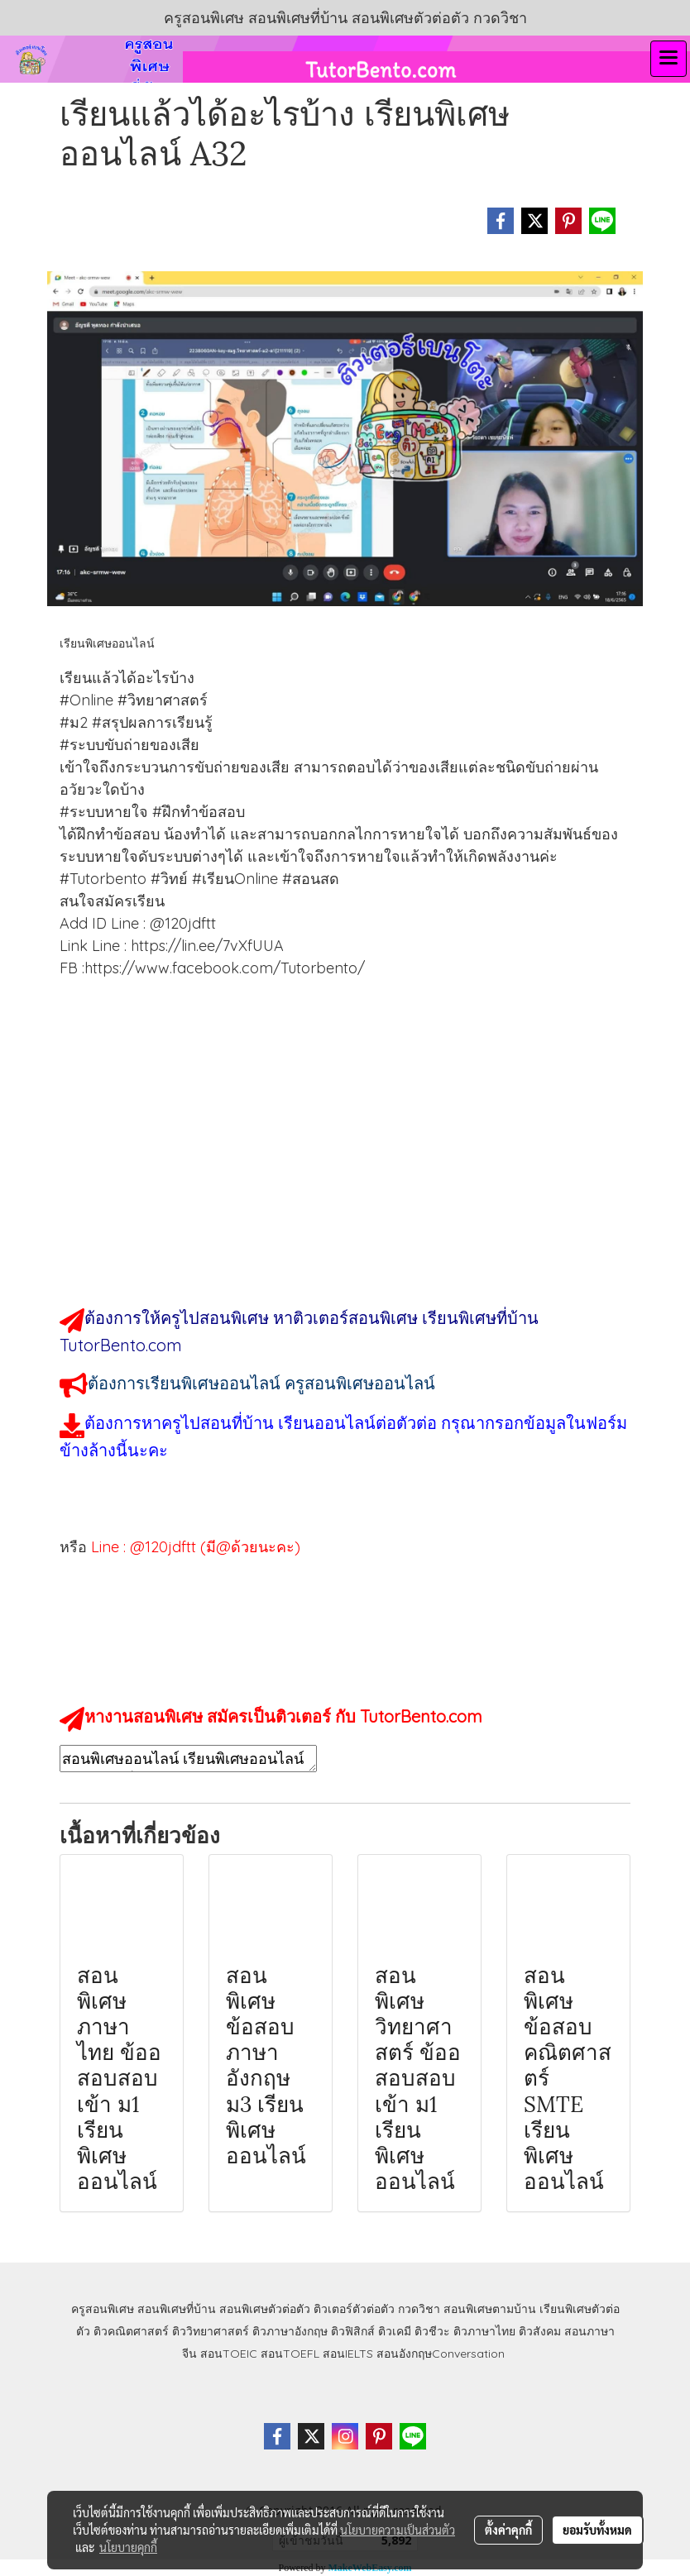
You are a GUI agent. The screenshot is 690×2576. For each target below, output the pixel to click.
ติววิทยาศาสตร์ (210, 2331)
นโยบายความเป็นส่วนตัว (397, 2529)
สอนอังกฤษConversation (440, 2353)
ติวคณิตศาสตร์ (131, 2331)
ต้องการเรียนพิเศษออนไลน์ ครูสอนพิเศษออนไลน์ (261, 1383)
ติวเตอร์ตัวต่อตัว (354, 2308)
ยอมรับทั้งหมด (597, 2529)
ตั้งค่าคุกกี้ (508, 2529)
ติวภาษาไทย (484, 2331)
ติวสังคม (540, 2331)
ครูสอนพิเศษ (102, 2308)
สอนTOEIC (228, 2353)
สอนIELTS (348, 2353)
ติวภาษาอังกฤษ (290, 2331)
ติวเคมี (394, 2331)
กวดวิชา (419, 2308)
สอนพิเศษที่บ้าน (176, 2308)
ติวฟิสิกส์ (353, 2331)
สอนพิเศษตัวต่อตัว (264, 2308)
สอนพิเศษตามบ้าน (489, 2308)
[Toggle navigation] (668, 59)
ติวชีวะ (432, 2331)
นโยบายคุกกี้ (128, 2547)
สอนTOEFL (290, 2353)
